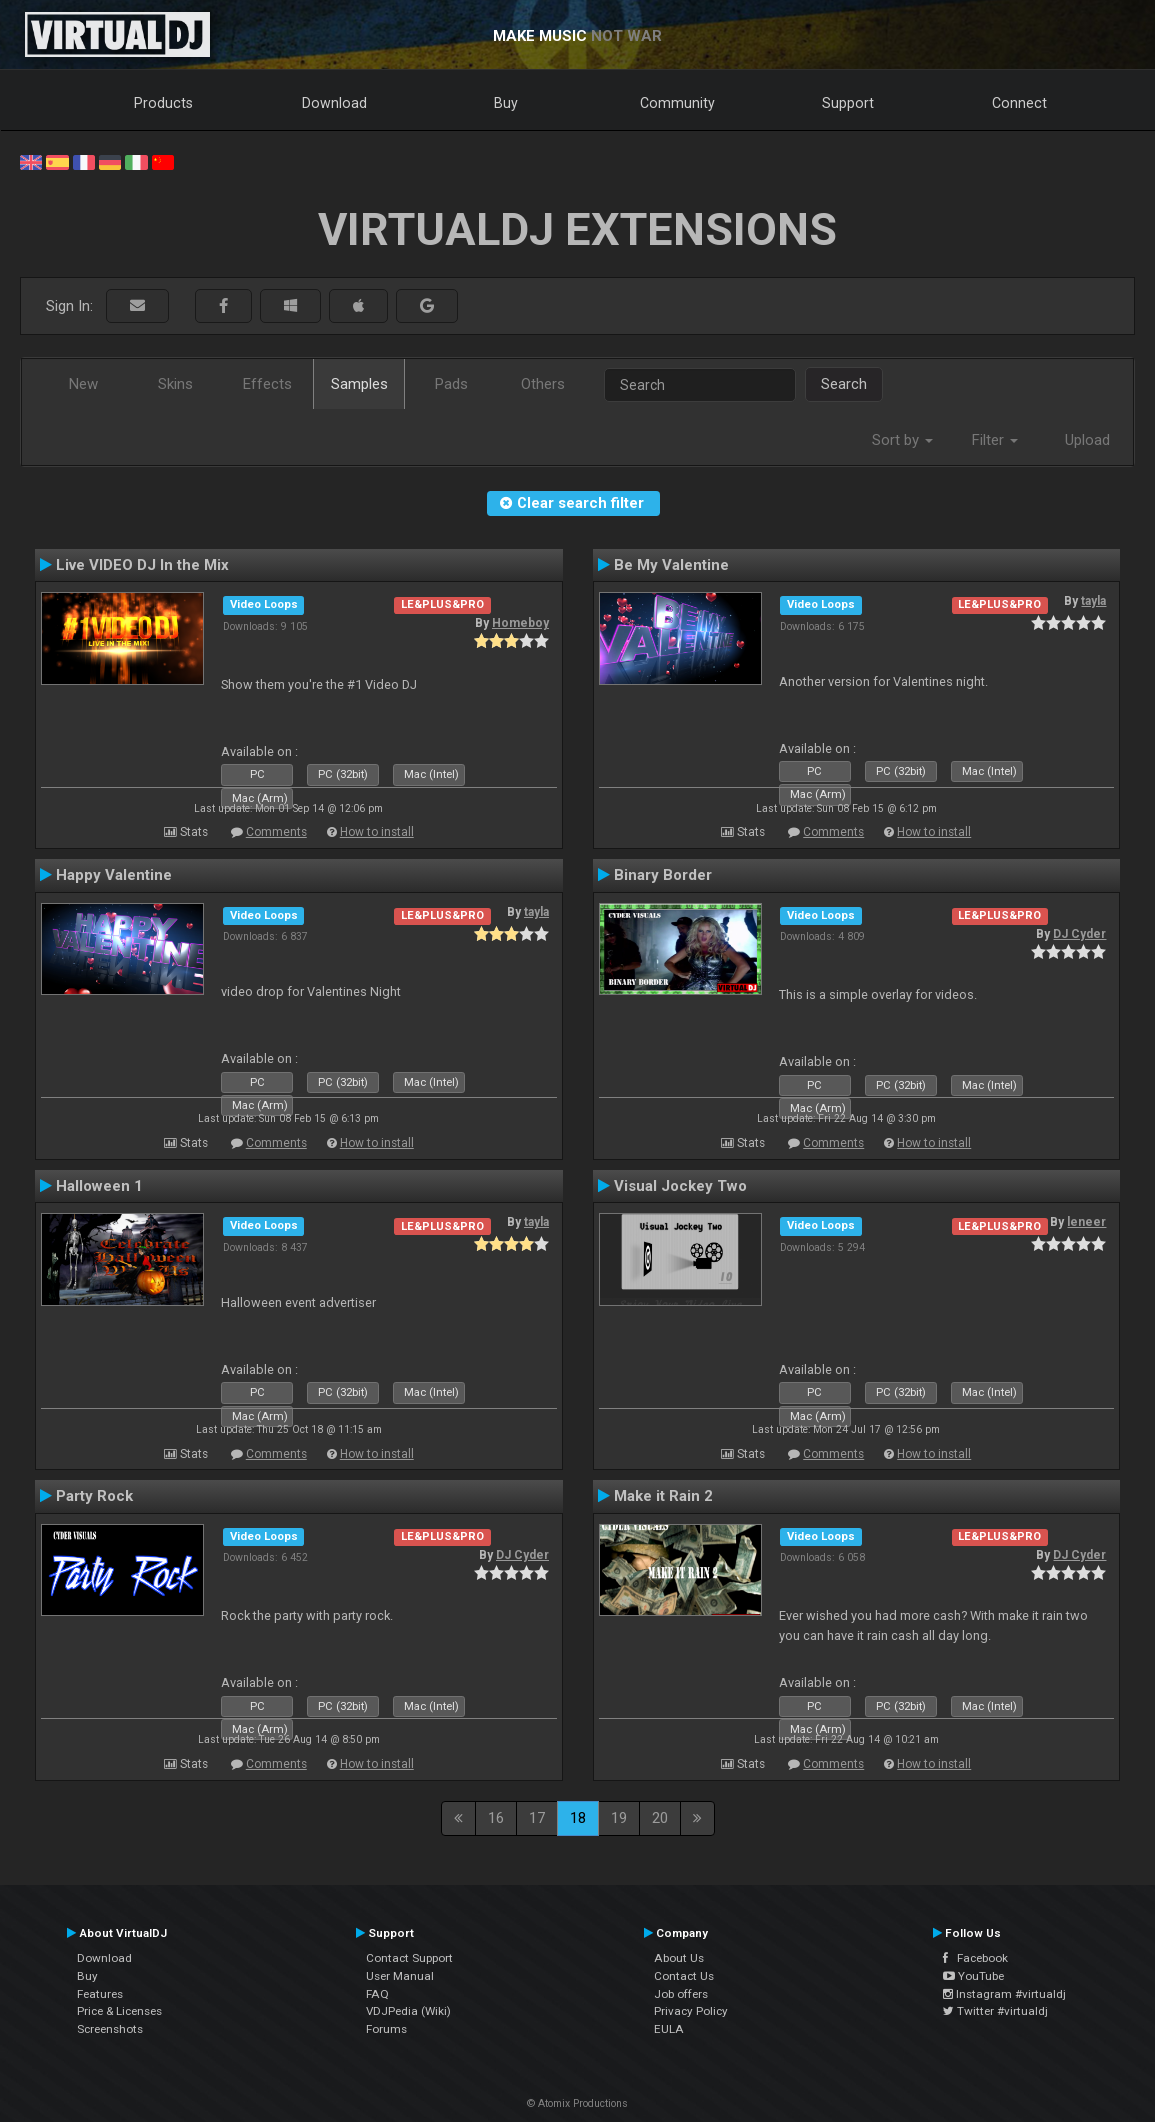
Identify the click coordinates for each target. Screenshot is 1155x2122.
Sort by (902, 440)
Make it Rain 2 (663, 1496)
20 (660, 1818)
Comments (276, 832)
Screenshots (110, 2029)
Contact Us (684, 1976)
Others (543, 384)
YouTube (973, 1976)
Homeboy (520, 623)
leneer (1086, 1222)
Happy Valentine (114, 875)
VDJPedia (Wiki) (408, 2011)
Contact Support (409, 1958)
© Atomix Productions (577, 2103)
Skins (175, 384)
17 (537, 1818)
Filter (995, 440)
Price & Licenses (119, 2011)
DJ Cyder (1079, 934)
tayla (1093, 601)
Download (334, 103)
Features (100, 1994)
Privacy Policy (691, 2011)
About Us (679, 1958)
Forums (386, 2029)
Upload (1087, 440)
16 (496, 1818)
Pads (451, 384)
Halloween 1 (99, 1186)
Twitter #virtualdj (995, 2011)
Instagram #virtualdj (1004, 1994)
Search (844, 384)
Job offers (681, 1994)
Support (848, 103)
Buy (506, 103)
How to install (377, 832)
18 (578, 1818)
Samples (359, 384)
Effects (267, 384)
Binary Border (663, 875)
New (83, 384)
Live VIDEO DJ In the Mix (142, 565)
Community (677, 103)
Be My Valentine (671, 565)
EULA (669, 2029)
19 (619, 1818)
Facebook (975, 1958)
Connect (1019, 103)
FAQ (377, 1994)
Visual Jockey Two (680, 1186)
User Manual (400, 1976)
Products (163, 103)
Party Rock (94, 1496)
